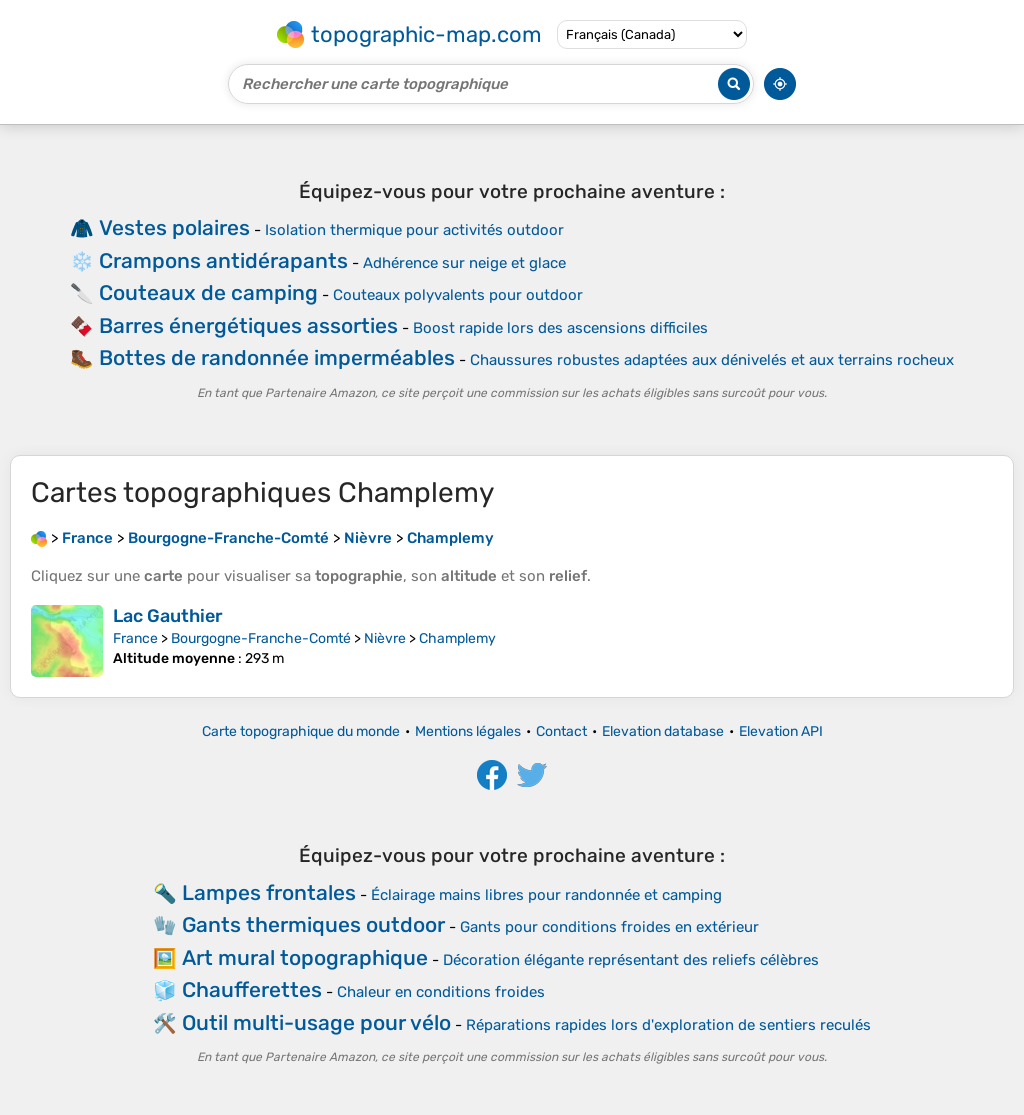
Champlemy (457, 638)
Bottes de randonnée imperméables (277, 357)
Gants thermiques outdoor (313, 924)
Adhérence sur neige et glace (464, 263)
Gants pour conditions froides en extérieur (609, 927)
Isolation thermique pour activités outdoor (414, 230)
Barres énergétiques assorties (248, 325)
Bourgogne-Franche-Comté (261, 638)
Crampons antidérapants (223, 260)
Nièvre (385, 638)
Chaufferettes (252, 989)
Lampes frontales (269, 892)
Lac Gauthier (168, 616)
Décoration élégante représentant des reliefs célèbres (631, 960)
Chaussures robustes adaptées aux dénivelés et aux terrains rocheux (712, 360)
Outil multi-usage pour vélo (316, 1022)
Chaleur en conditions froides (441, 992)
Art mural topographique (305, 957)
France (135, 638)
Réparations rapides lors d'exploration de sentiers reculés (668, 1025)
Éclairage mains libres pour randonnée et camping (546, 895)
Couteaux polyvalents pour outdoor (458, 295)
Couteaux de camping (208, 292)
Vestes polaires (174, 227)
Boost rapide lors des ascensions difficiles (560, 328)
